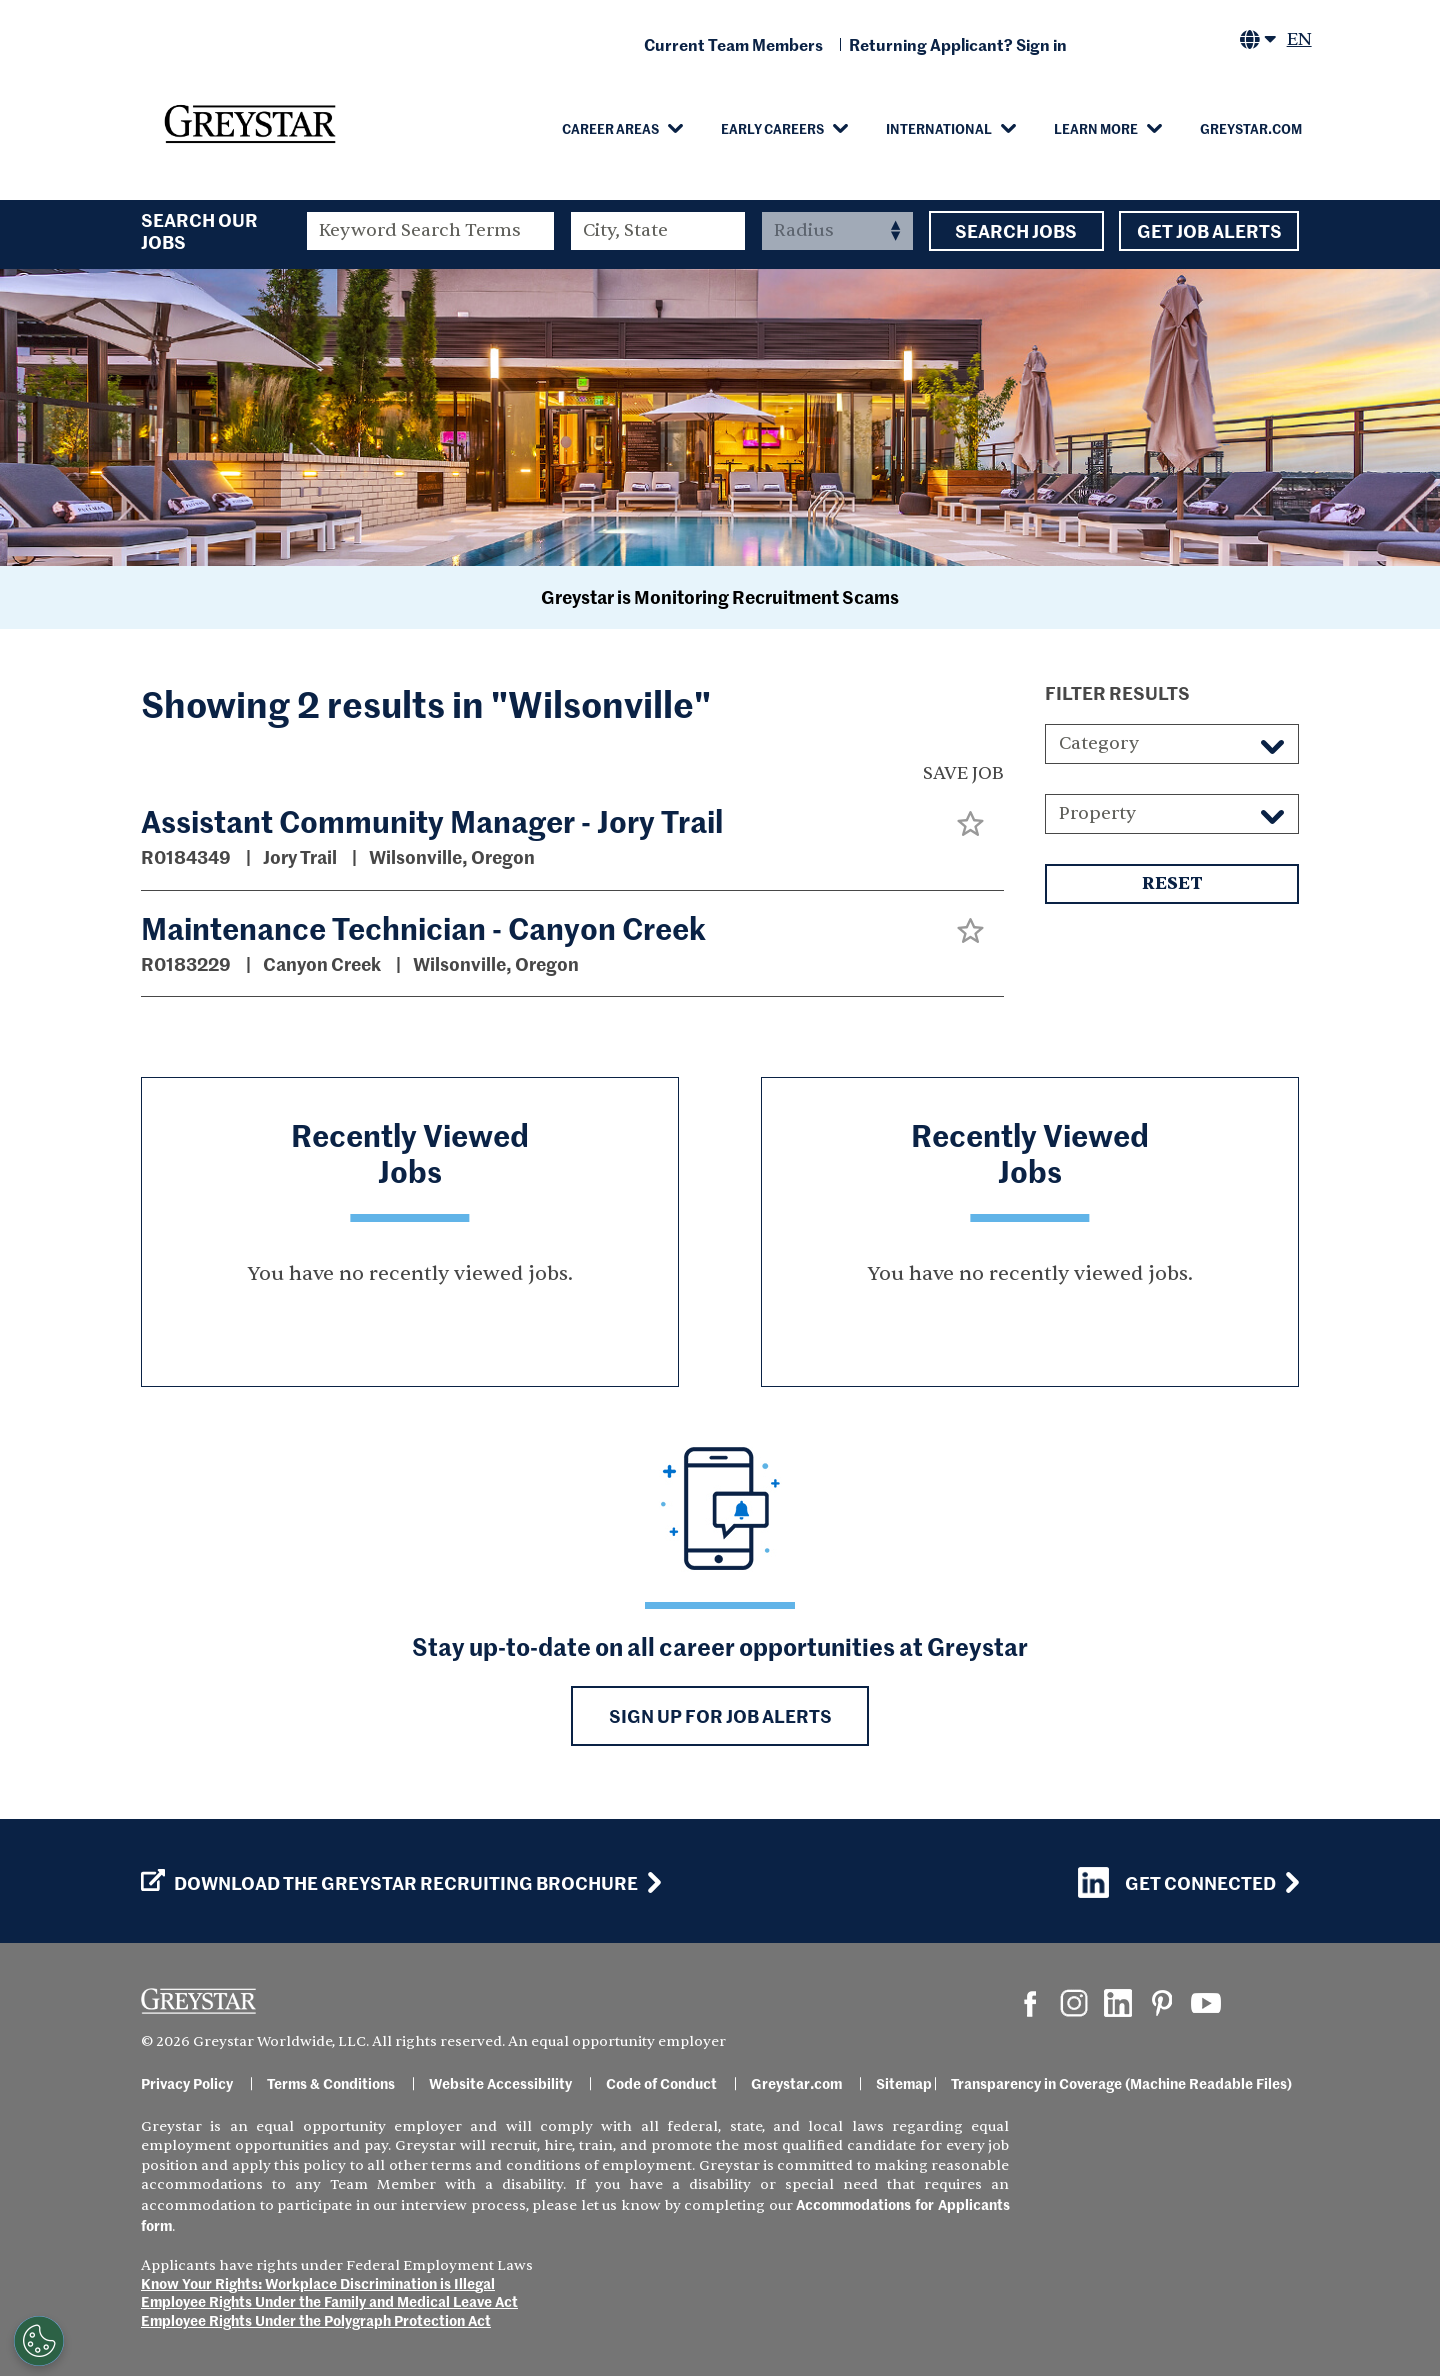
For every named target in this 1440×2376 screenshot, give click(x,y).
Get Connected (1177, 1882)
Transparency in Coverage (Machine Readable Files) (1121, 2083)
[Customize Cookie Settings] (39, 2341)
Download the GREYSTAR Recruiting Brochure (389, 1883)
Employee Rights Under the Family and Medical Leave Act (329, 2301)
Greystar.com (1251, 128)
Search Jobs (1016, 231)
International (939, 128)
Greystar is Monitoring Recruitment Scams (720, 596)
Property (1097, 813)
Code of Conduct (661, 2083)
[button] (970, 823)
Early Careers (772, 128)
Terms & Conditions (331, 2083)
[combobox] (658, 231)
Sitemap (904, 2083)
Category (1099, 743)
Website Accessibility (500, 2083)
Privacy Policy (187, 2083)
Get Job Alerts (1209, 231)
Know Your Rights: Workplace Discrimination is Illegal (318, 2283)
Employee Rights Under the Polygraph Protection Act (316, 2320)
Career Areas (610, 128)
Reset (1172, 884)
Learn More (1096, 128)
